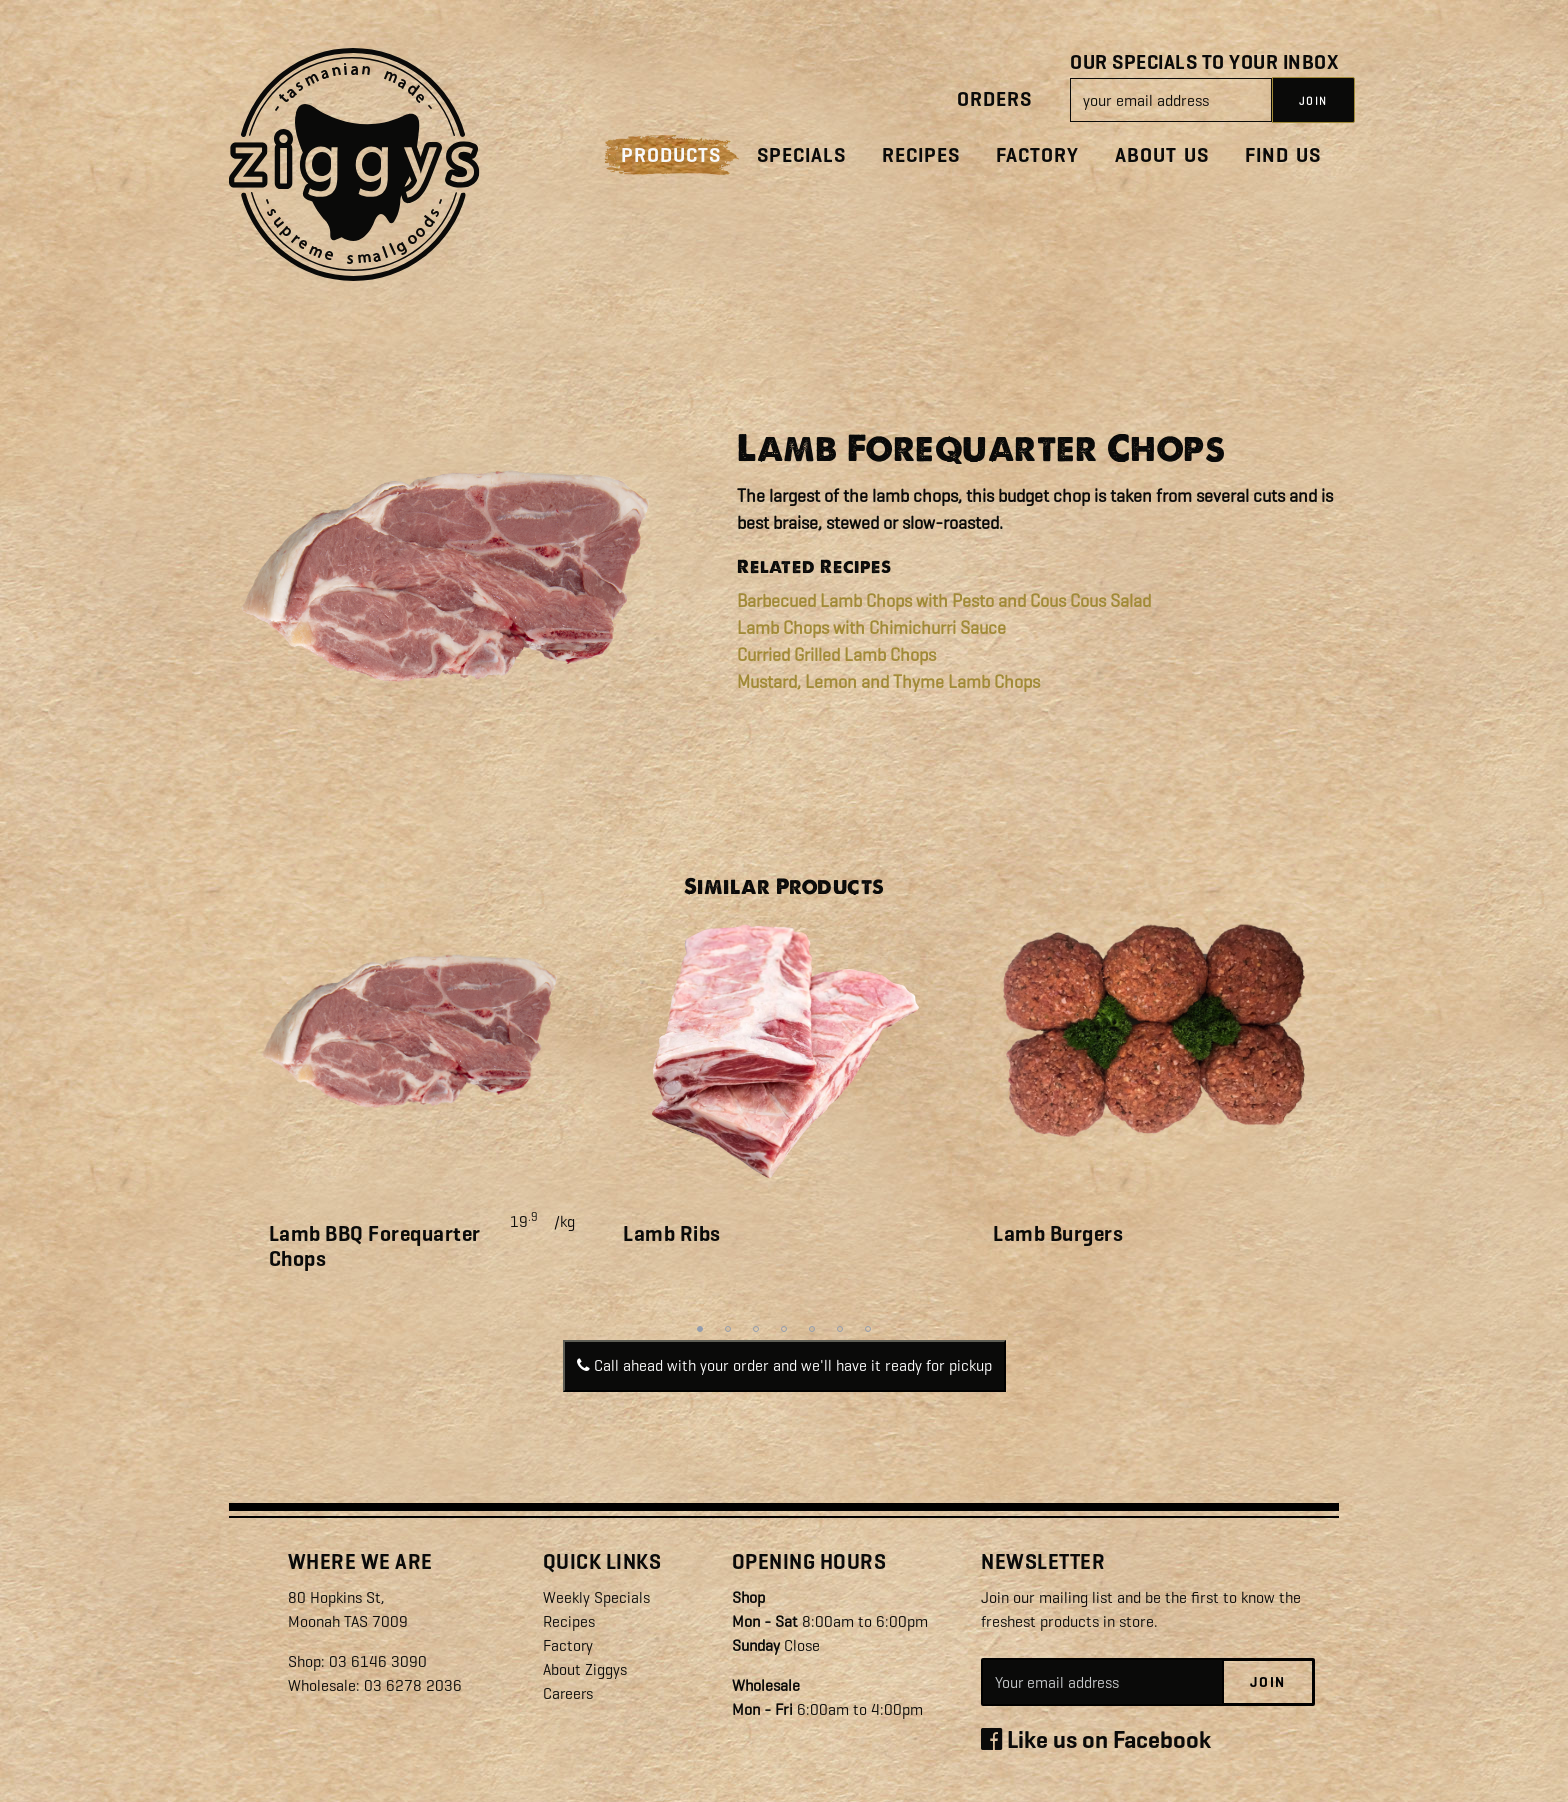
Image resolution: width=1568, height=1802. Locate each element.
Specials (801, 155)
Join (1267, 1683)
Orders (994, 99)
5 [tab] (812, 1329)
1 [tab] (700, 1329)
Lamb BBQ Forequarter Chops (375, 1246)
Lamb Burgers (1058, 1234)
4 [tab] (784, 1329)
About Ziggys (585, 1669)
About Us (1162, 155)
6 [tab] (840, 1329)
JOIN (1313, 101)
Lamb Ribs (672, 1234)
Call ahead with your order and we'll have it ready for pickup (784, 1365)
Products (671, 155)
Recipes (921, 155)
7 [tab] (868, 1329)
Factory (1037, 155)
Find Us (1283, 155)
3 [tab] (756, 1329)
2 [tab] (728, 1329)
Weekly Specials (596, 1597)
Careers (569, 1693)
